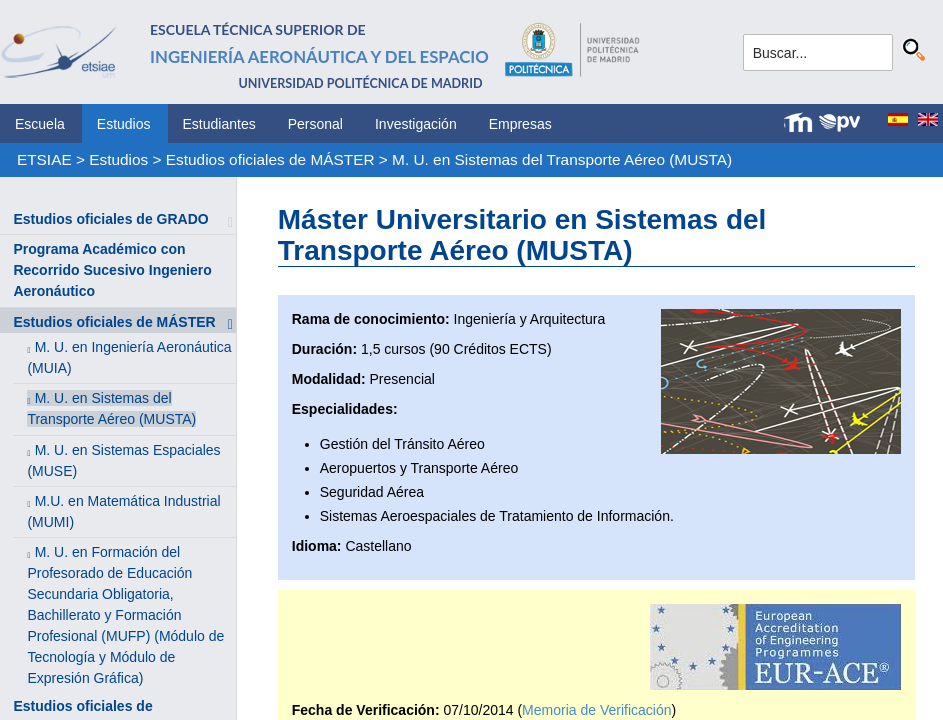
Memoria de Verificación (596, 710)
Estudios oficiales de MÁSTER (270, 159)
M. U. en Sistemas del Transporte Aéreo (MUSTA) (562, 159)
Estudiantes (219, 124)
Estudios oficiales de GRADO (110, 219)
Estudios (124, 124)
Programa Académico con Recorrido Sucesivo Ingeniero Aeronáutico (112, 270)
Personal (315, 124)
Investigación (416, 124)
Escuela (40, 124)
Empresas (520, 124)
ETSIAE (44, 159)
